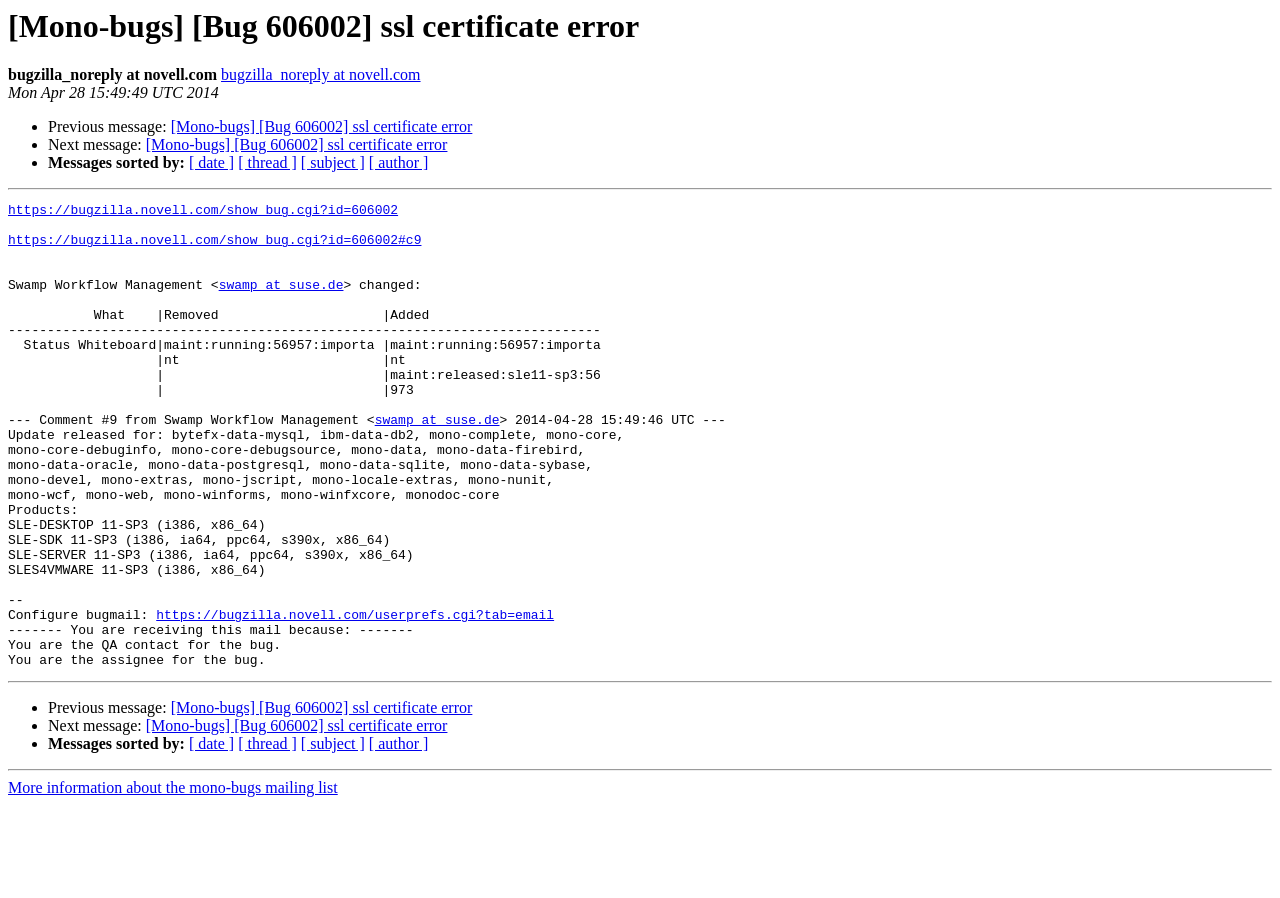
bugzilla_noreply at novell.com (321, 74)
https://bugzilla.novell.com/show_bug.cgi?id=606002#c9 (214, 248)
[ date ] (211, 162)
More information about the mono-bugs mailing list (173, 880)
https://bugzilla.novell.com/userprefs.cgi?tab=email (355, 698)
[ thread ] (267, 162)
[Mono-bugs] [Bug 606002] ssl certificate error (322, 126)
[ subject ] (333, 162)
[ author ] (399, 162)
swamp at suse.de (281, 302)
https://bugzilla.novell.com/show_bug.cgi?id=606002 (203, 212)
